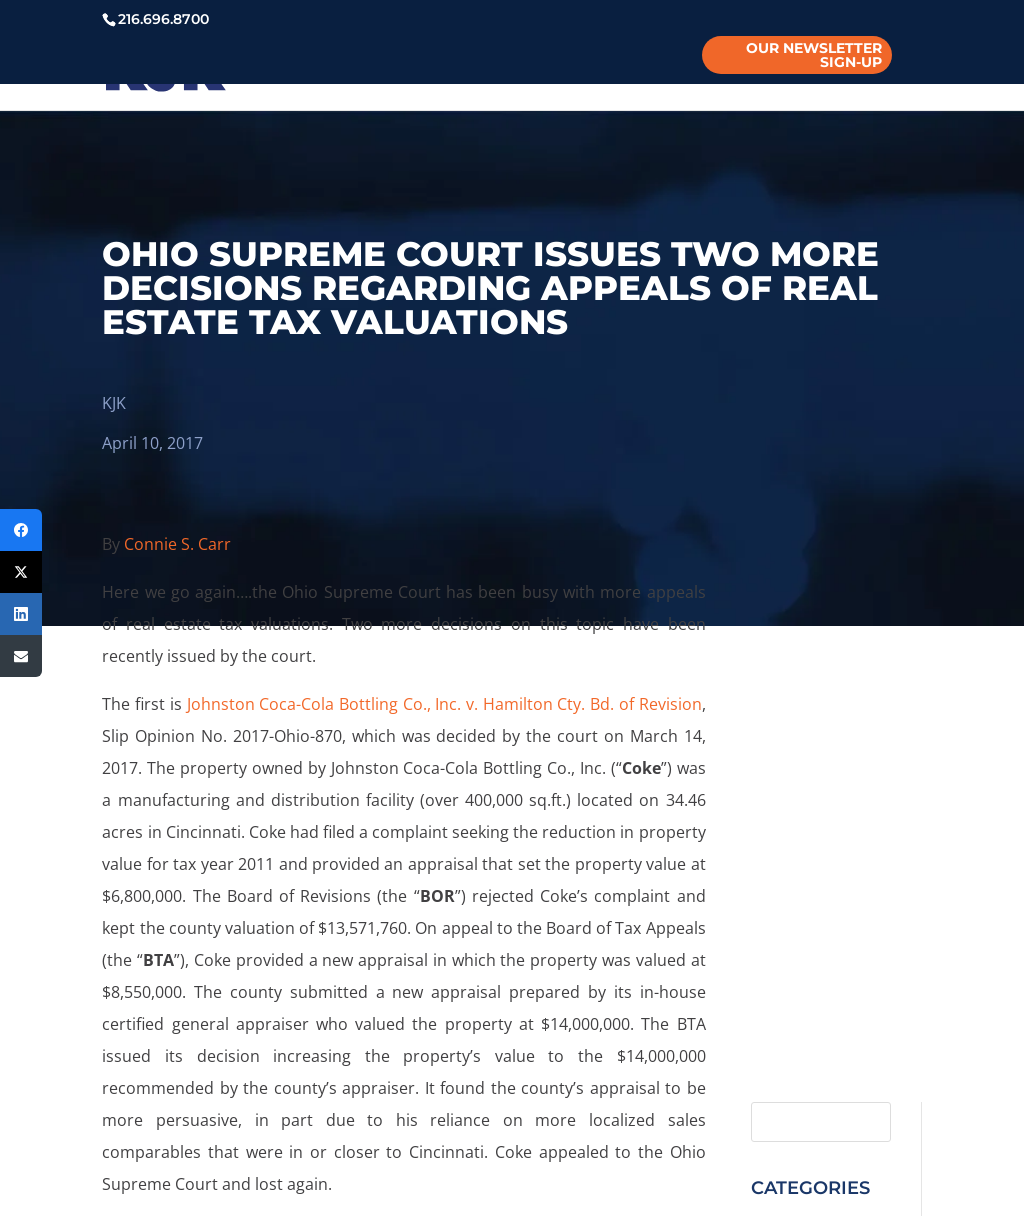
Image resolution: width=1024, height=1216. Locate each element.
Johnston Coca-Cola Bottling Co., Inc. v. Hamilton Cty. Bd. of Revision (444, 704)
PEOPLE (279, 70)
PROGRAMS (521, 70)
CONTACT (754, 70)
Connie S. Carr (177, 544)
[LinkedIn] (21, 614)
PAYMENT (848, 70)
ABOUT (179, 70)
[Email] (21, 656)
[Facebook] (21, 530)
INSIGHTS (641, 70)
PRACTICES (394, 70)
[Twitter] (21, 572)
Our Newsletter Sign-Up (814, 55)
